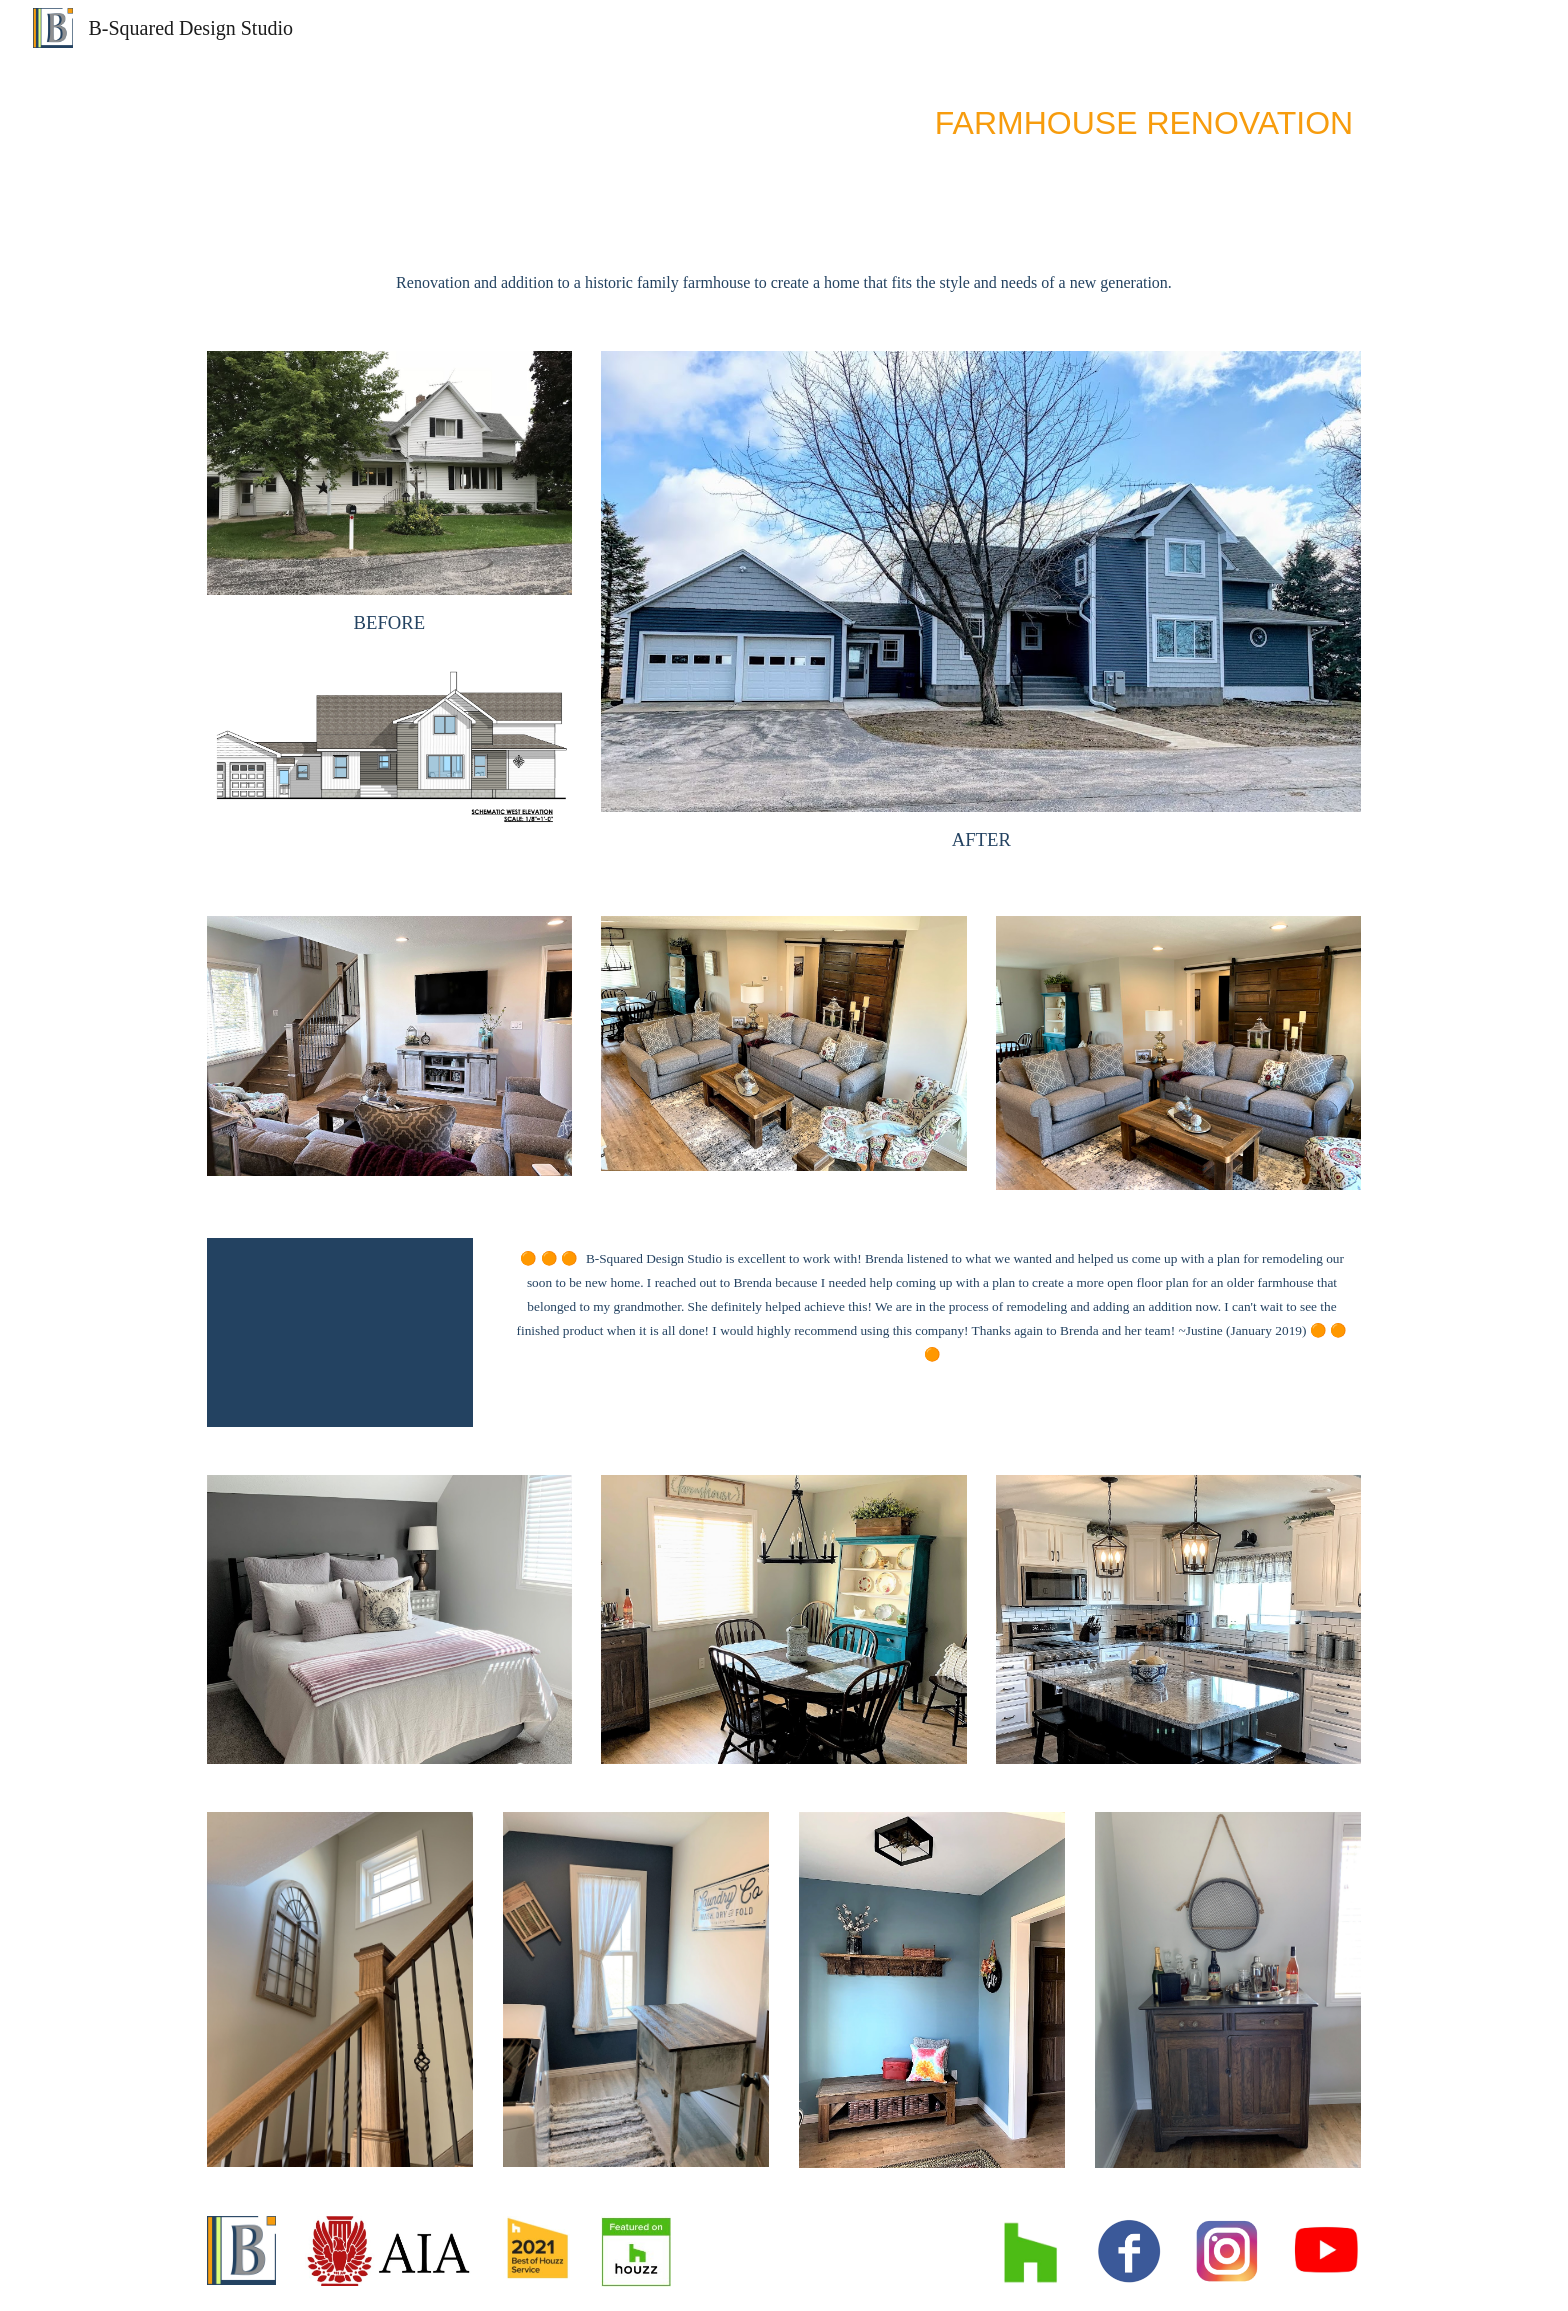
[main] (784, 119)
